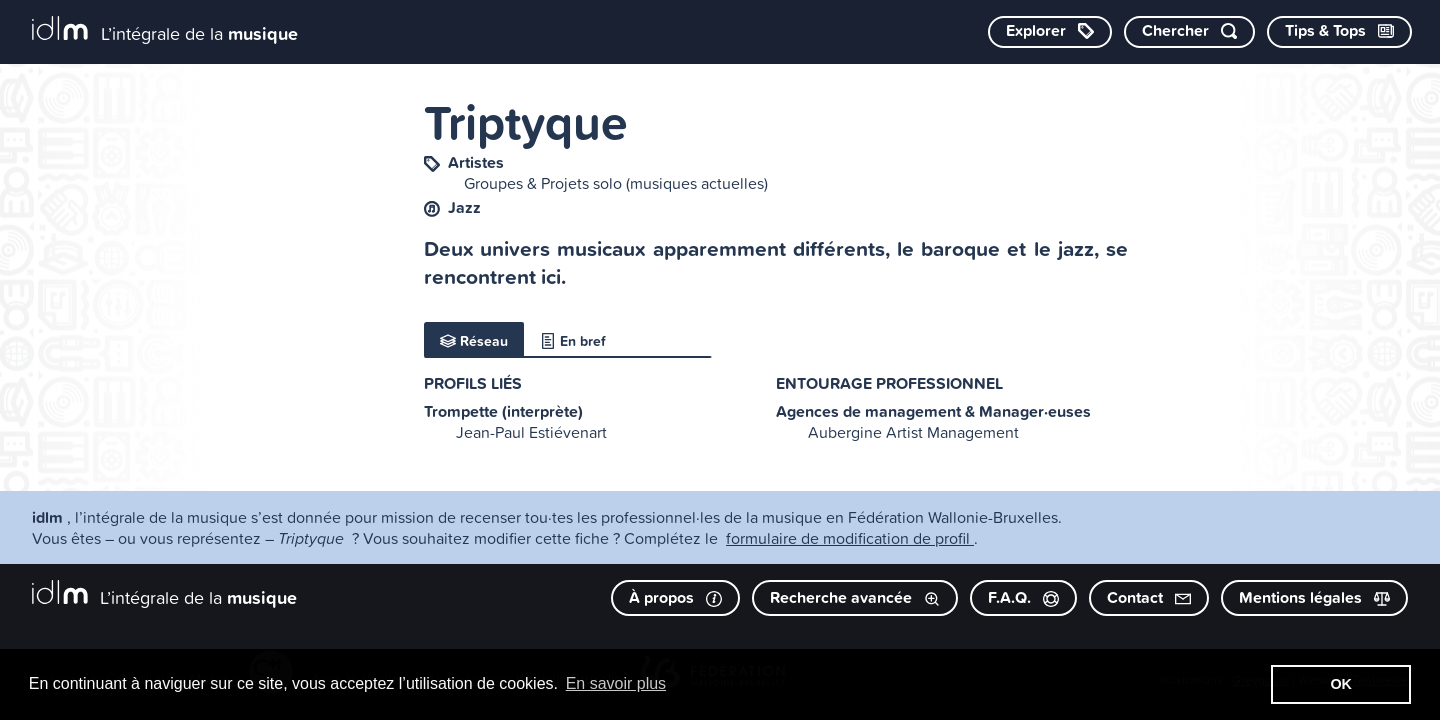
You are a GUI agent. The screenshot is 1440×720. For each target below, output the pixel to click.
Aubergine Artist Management (913, 432)
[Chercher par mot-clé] (1189, 32)
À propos (675, 597)
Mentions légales (1314, 597)
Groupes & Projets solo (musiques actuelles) (616, 183)
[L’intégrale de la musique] (165, 30)
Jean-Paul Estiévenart (531, 432)
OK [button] (1341, 684)
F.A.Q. (1023, 597)
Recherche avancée (855, 597)
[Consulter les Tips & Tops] (1339, 32)
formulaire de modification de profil (850, 538)
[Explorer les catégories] (1050, 32)
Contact (1149, 597)
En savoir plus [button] (616, 683)
